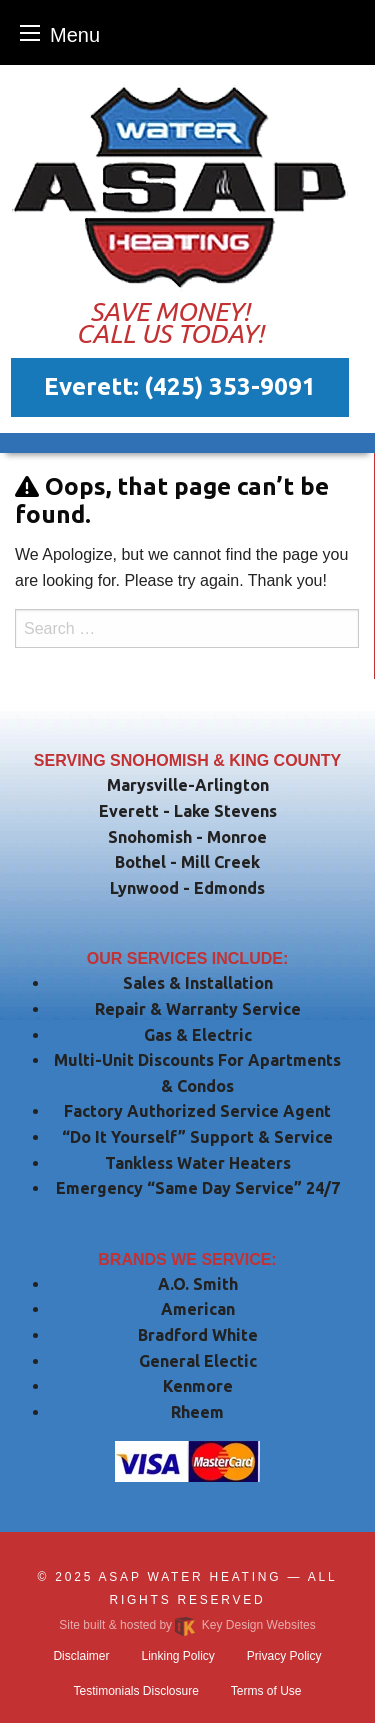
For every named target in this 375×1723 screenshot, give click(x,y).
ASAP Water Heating (190, 1577)
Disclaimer (81, 1656)
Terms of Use (266, 1691)
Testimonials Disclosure (135, 1691)
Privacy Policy (284, 1656)
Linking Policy (177, 1656)
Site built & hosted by (187, 1625)
